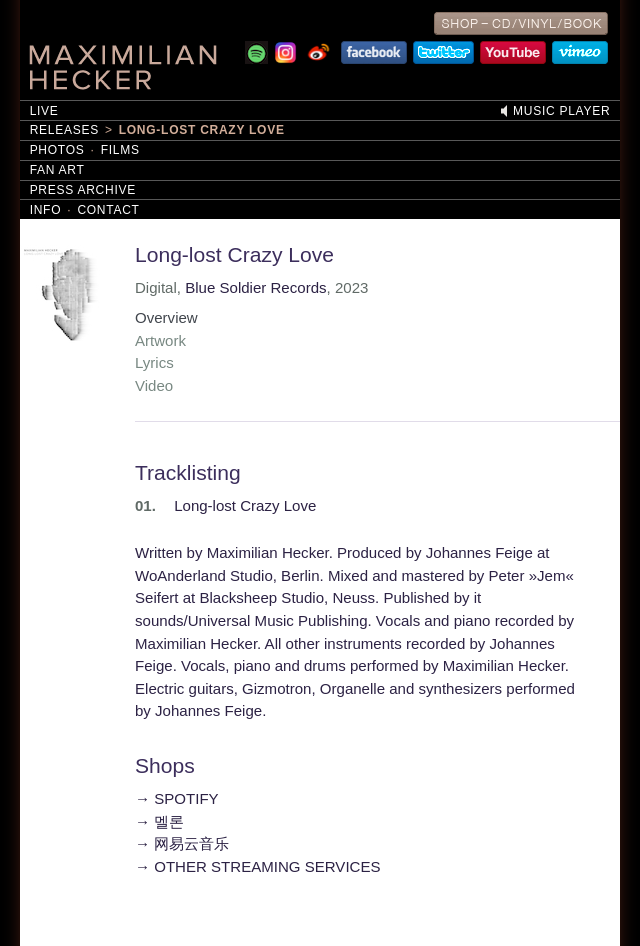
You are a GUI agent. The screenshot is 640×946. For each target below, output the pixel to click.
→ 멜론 (159, 821)
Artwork (160, 340)
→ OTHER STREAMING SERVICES (258, 866)
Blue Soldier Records (255, 287)
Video (154, 385)
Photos (57, 150)
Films (120, 150)
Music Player (561, 111)
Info (46, 210)
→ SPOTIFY (177, 798)
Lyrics (154, 362)
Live (44, 111)
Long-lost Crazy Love (202, 130)
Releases (64, 130)
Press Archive (83, 190)
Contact (108, 210)
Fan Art (57, 170)
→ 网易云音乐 (182, 843)
